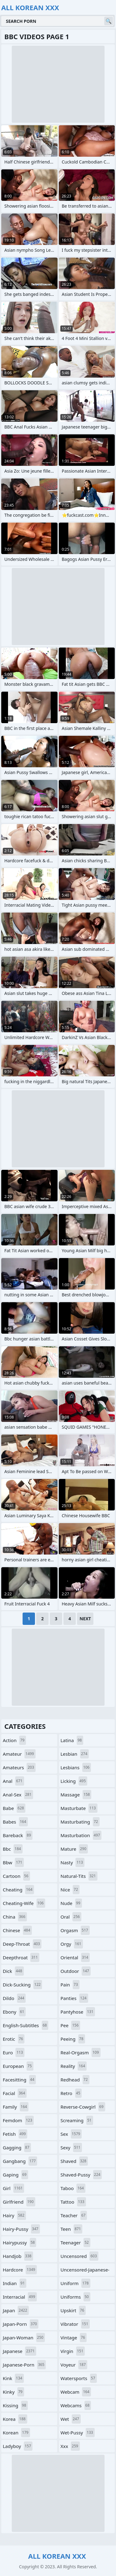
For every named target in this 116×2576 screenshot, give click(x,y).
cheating (18, 1889)
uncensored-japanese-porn (85, 2271)
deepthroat (21, 1957)
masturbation (81, 1835)
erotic (13, 2039)
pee (70, 2025)
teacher (74, 2215)
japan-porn (20, 2324)
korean (16, 2432)
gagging (17, 2147)
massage (76, 1794)
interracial (20, 2296)
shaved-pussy (81, 2174)
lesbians (76, 1767)
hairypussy (19, 2242)
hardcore (20, 2269)
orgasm (75, 1930)
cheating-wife (24, 1903)
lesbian (75, 1753)
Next (85, 1618)
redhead (75, 2079)
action (14, 1740)
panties (74, 1998)
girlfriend (19, 2201)
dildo (14, 1998)
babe (14, 1808)
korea (15, 2419)
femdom (18, 2120)
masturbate (79, 1808)
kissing (15, 2405)
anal (13, 1781)
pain (70, 1984)
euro (13, 2052)
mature (74, 1848)
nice (70, 1889)
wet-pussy (78, 2432)
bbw (13, 1862)
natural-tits (79, 1876)
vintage (74, 2337)
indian (14, 2283)
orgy (72, 1944)
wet (71, 2419)
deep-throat (22, 1944)
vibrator (75, 2324)
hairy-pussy (21, 2229)
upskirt (73, 2310)
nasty (73, 1862)
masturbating (80, 1821)
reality (74, 2066)
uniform (75, 2283)
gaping (15, 2174)
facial (15, 2093)
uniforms (75, 2296)
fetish (15, 2134)
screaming (77, 2120)
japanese (19, 2351)
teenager (75, 2242)
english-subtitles (25, 2025)
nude (71, 1903)
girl (13, 2188)
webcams (76, 2405)
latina (72, 1740)
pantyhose (78, 2011)
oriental (75, 1957)
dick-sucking (22, 1984)
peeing (73, 2039)
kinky (13, 2391)
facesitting (19, 2079)
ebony (14, 2011)
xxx (70, 2446)
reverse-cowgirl (83, 2106)
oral (71, 1916)
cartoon (16, 1876)
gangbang (20, 2161)
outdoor (76, 1971)
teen (72, 2229)
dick (13, 1971)
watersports (79, 2378)
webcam (76, 2391)
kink (13, 2378)
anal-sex (18, 1794)
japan (16, 2310)
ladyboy (17, 2446)
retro (71, 2093)
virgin (73, 2351)
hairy (14, 2215)
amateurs (19, 1767)
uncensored (80, 2256)
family (15, 2106)
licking (74, 1781)
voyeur (74, 2364)
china (15, 1916)
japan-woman (24, 2337)
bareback (17, 1835)
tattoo (73, 2201)
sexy (71, 2147)
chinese (17, 1930)
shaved (74, 2161)
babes (15, 1821)
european (18, 2066)
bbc (13, 1848)
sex (71, 2134)
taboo (73, 2188)
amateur (19, 1753)
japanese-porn (24, 2364)
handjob (18, 2256)
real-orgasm (81, 2052)
